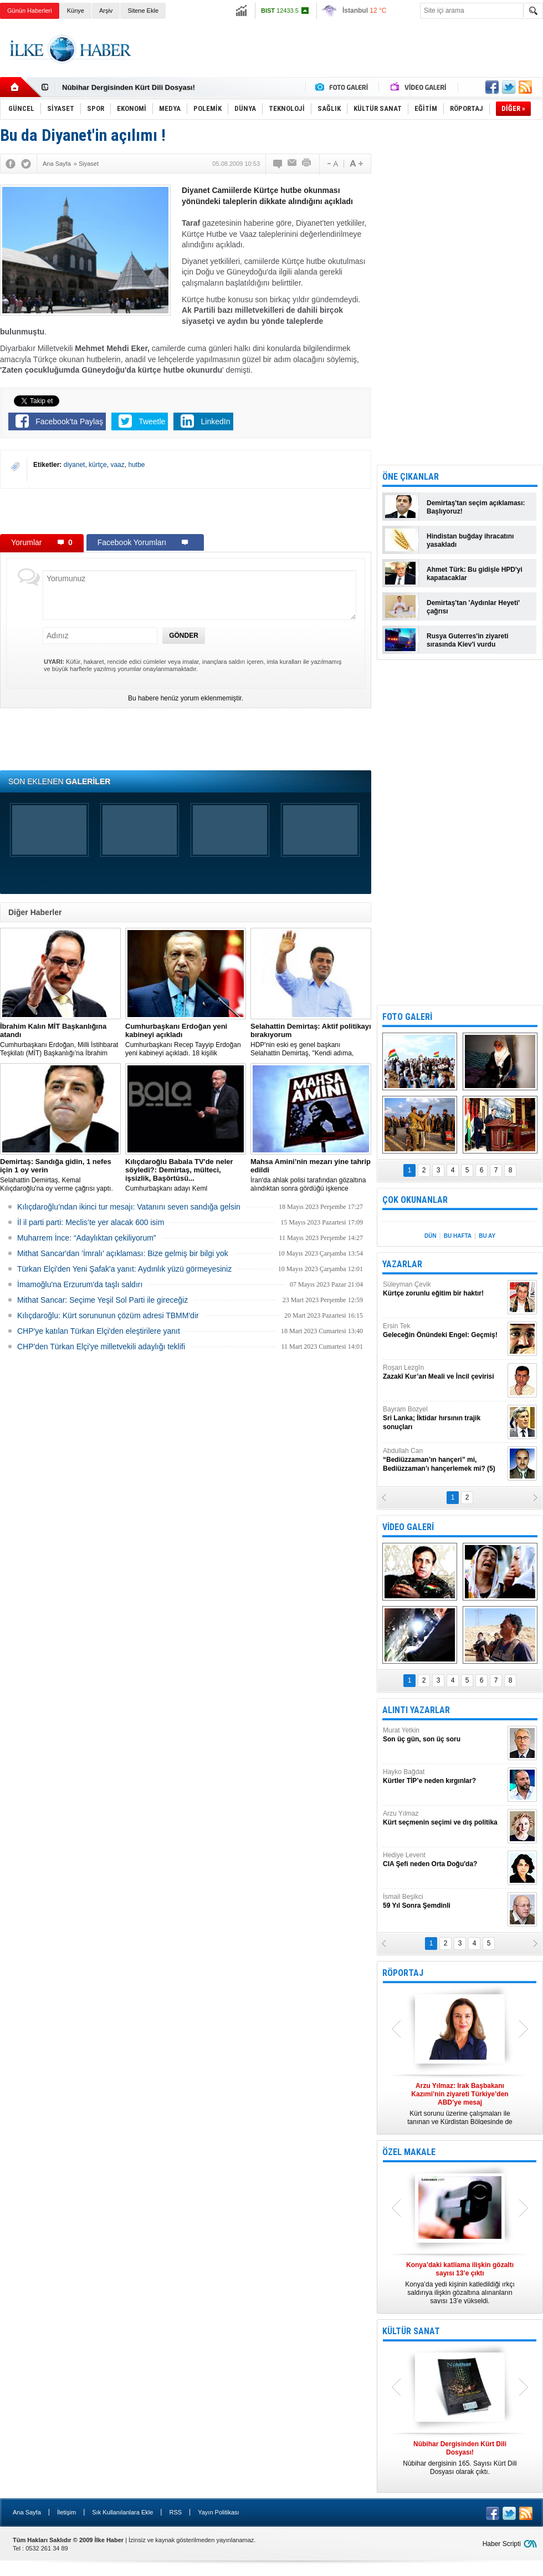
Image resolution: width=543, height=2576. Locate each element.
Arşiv (105, 10)
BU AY (487, 1236)
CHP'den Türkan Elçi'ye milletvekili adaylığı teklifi (101, 1346)
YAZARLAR (402, 1264)
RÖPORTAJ (402, 1973)
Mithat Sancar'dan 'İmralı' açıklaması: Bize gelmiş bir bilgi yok (122, 1253)
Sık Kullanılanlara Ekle (122, 2512)
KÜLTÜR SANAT (411, 2331)
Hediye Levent (444, 1859)
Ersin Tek (444, 1330)
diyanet (74, 465)
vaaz (117, 465)
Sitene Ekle (142, 10)
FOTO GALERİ (407, 1017)
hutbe (136, 465)
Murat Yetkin (444, 1735)
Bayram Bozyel (444, 1418)
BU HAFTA (458, 1236)
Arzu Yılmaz (444, 1818)
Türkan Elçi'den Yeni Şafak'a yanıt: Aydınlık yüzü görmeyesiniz (124, 1268)
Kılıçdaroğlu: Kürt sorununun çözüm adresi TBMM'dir (108, 1315)
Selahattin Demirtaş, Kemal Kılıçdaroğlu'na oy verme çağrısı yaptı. (60, 1174)
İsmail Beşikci (444, 1901)
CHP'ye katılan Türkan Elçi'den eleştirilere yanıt (98, 1331)
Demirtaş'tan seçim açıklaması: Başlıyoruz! (476, 507)
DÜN (430, 1236)
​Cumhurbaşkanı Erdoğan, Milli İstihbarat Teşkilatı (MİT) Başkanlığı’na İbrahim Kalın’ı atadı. (60, 1040)
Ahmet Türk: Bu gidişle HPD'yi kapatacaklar (474, 574)
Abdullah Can (444, 1460)
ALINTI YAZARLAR (416, 1710)
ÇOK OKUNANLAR (415, 1200)
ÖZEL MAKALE (409, 2152)
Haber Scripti (502, 2544)
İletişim (66, 2512)
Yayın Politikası (218, 2512)
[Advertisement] (185, 510)
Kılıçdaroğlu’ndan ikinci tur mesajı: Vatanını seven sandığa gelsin (128, 1206)
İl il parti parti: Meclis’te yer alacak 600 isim (90, 1222)
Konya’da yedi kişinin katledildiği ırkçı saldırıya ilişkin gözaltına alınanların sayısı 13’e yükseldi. (460, 2283)
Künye (75, 10)
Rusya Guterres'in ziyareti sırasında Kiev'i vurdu (468, 640)
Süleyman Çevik (444, 1289)
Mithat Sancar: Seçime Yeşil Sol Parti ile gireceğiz (102, 1299)
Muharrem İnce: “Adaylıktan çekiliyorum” (86, 1237)
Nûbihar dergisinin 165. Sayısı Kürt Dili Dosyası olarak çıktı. (460, 2458)
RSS (175, 2512)
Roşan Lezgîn (444, 1372)
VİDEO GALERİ (408, 1527)
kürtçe (98, 465)
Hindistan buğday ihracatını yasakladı (470, 540)
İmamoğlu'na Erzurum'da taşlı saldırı (79, 1284)
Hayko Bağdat (444, 1776)
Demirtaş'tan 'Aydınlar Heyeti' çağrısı (473, 607)
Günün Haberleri (29, 10)
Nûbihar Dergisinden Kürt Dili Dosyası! (128, 87)
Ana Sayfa (27, 2512)
